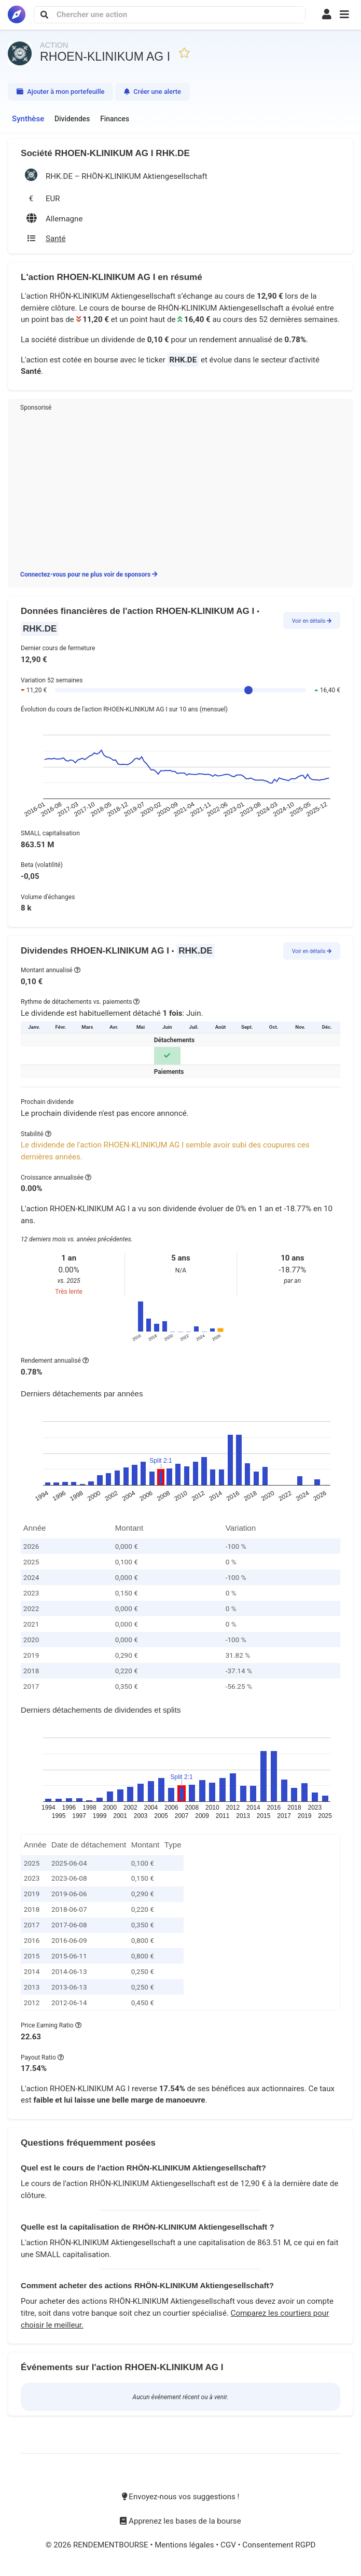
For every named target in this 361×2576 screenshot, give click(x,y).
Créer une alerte (152, 91)
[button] (344, 15)
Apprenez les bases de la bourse (180, 2521)
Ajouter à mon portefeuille (60, 91)
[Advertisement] (180, 489)
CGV (229, 2545)
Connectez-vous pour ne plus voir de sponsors (89, 574)
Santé (31, 371)
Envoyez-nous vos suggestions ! (181, 2496)
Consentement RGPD (278, 2545)
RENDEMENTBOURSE (111, 2545)
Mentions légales (185, 2545)
